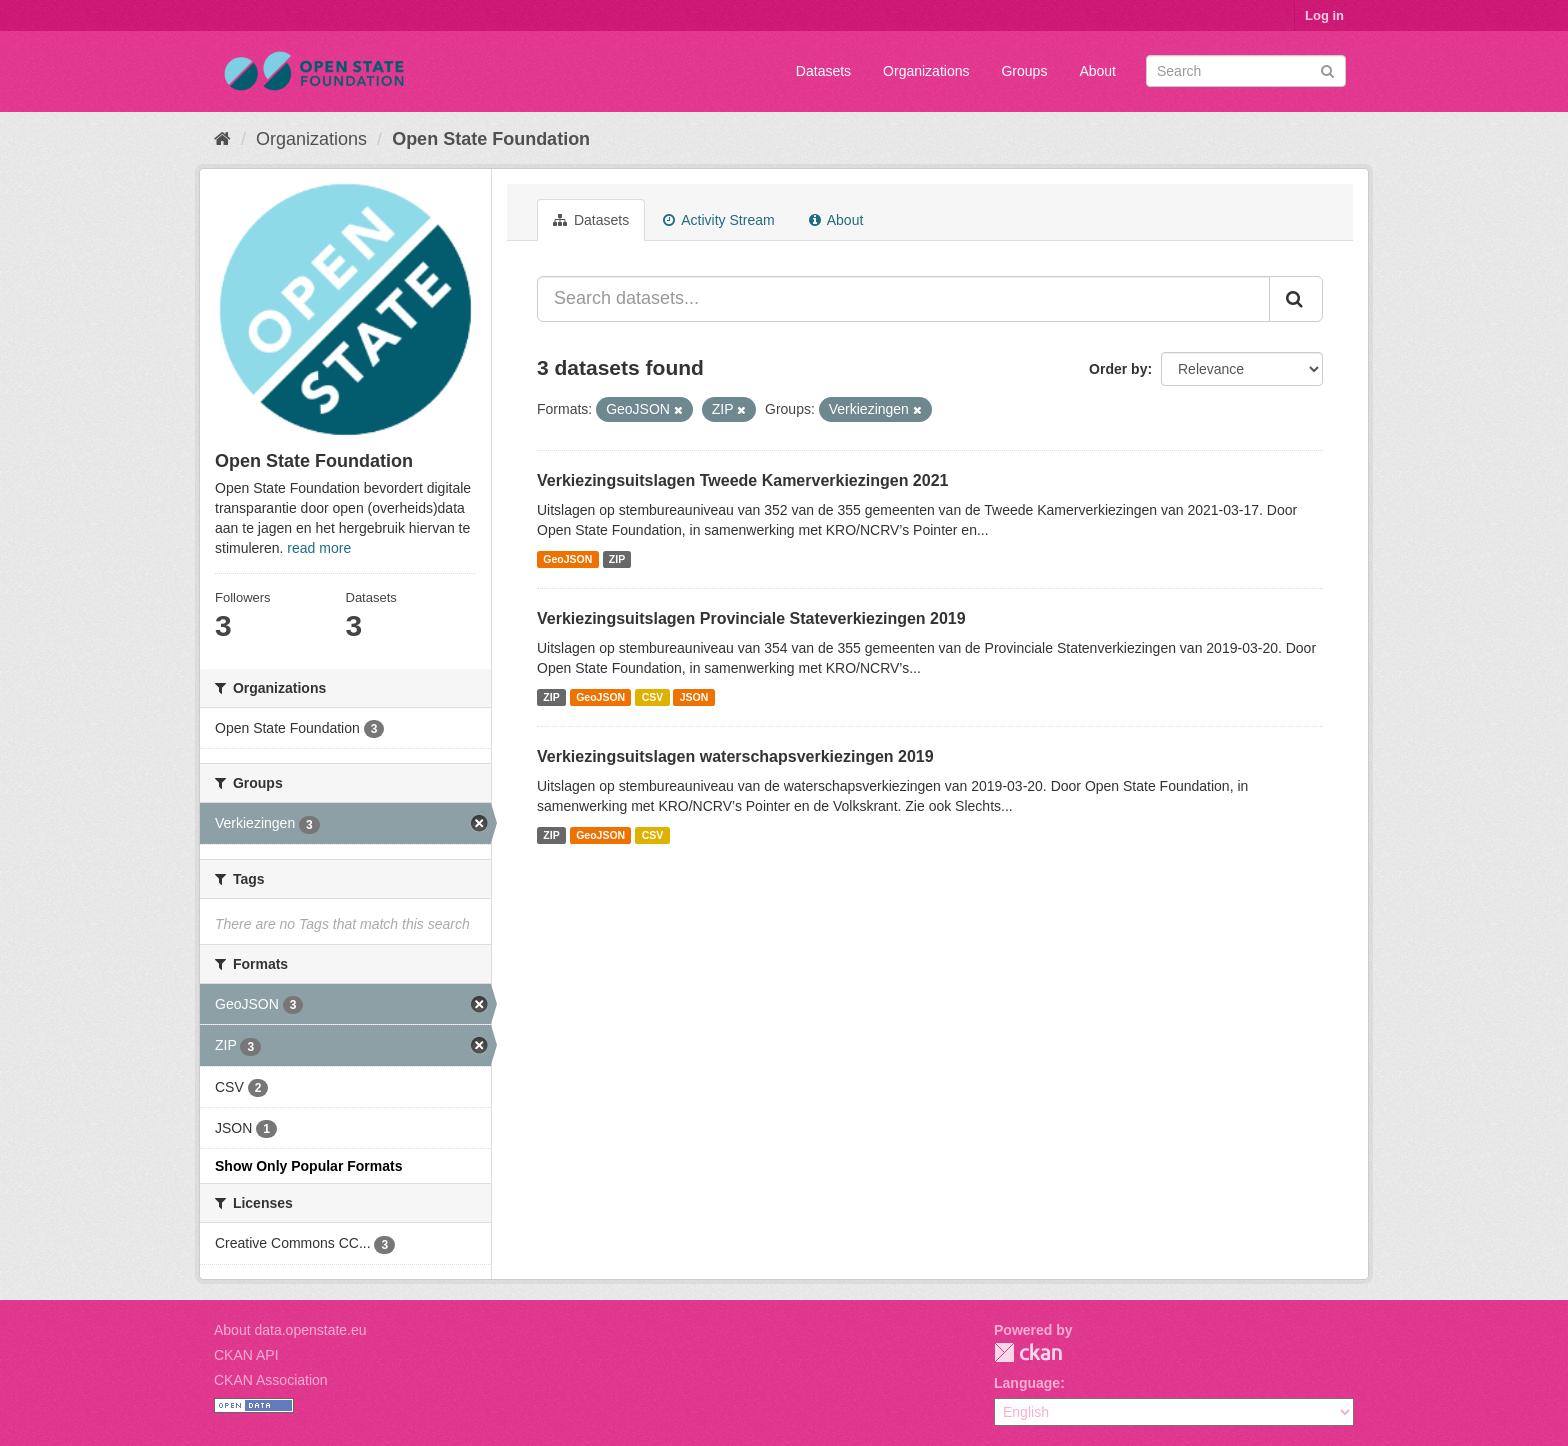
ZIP (617, 559)
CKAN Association (271, 1380)
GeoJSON (567, 559)
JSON (694, 697)
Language (1027, 1383)
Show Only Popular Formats (308, 1166)
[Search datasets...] (903, 299)
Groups (1024, 71)
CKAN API (246, 1355)
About (1097, 71)
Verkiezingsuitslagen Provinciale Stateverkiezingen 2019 (751, 618)
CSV (653, 697)
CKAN (1028, 1352)
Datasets (823, 71)
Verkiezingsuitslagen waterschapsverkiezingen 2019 (735, 756)
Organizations (926, 71)
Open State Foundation (491, 139)
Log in (1324, 15)
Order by (1118, 369)
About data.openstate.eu (290, 1330)
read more (319, 548)
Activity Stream (718, 220)
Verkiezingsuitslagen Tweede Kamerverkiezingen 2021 (742, 480)
